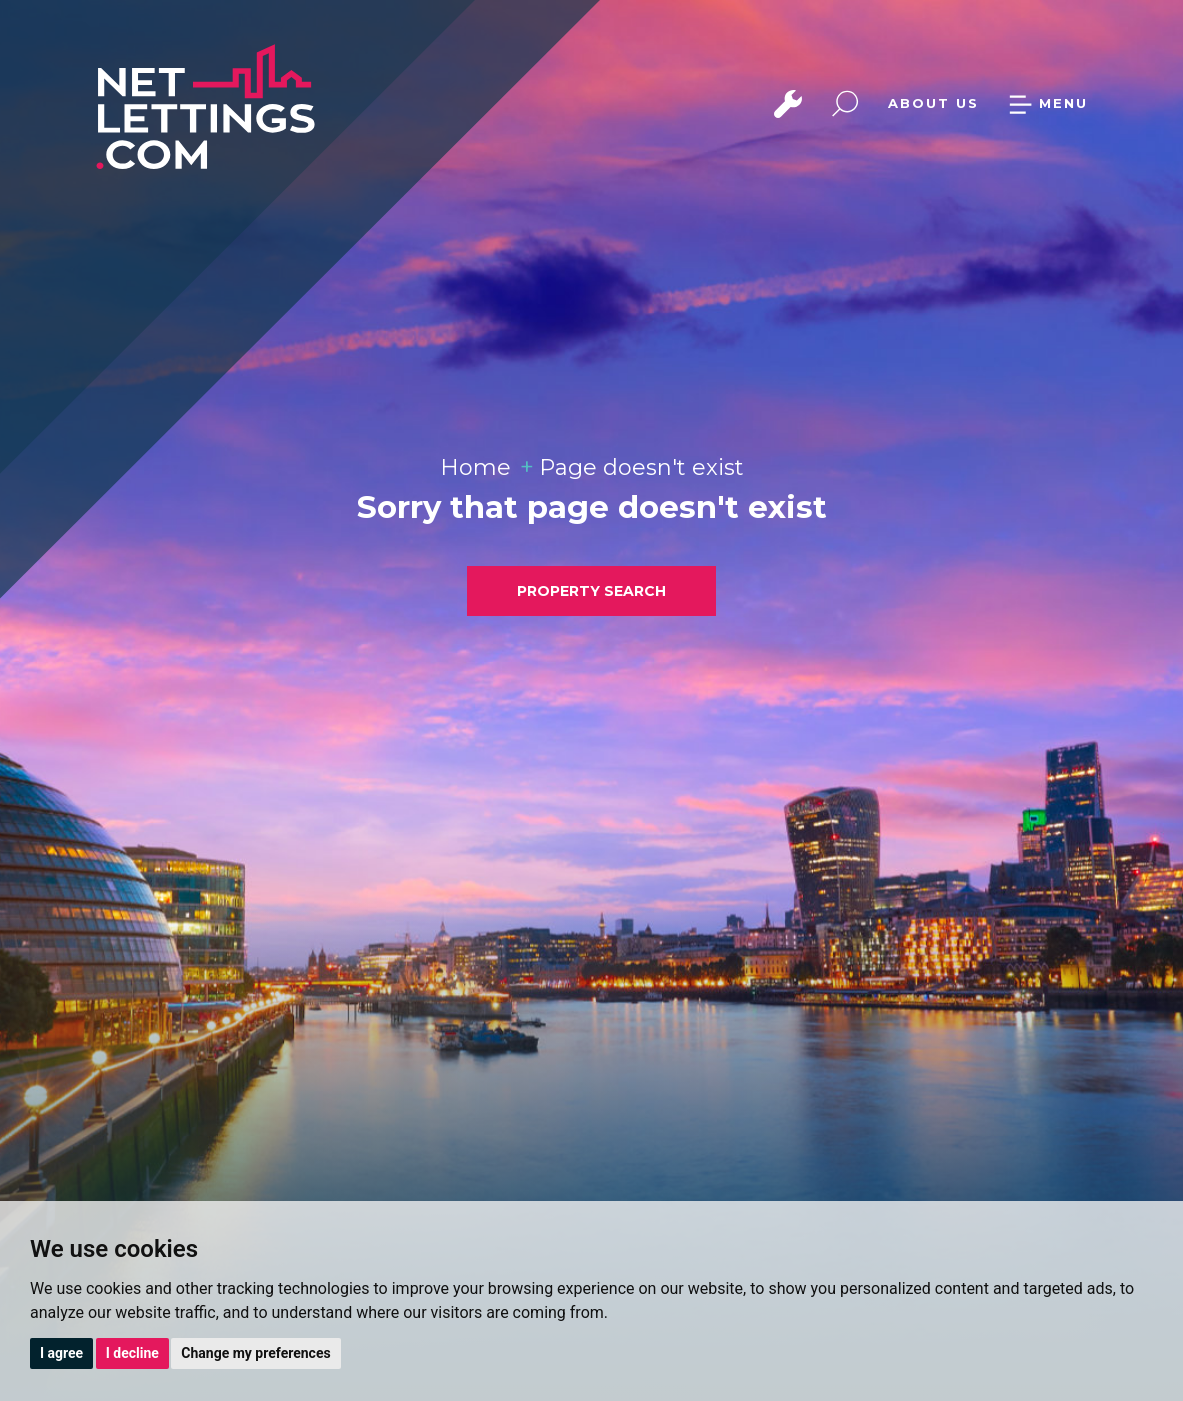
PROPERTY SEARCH (591, 591)
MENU (1048, 103)
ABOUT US (933, 103)
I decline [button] (132, 1353)
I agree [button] (61, 1353)
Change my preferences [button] (255, 1353)
